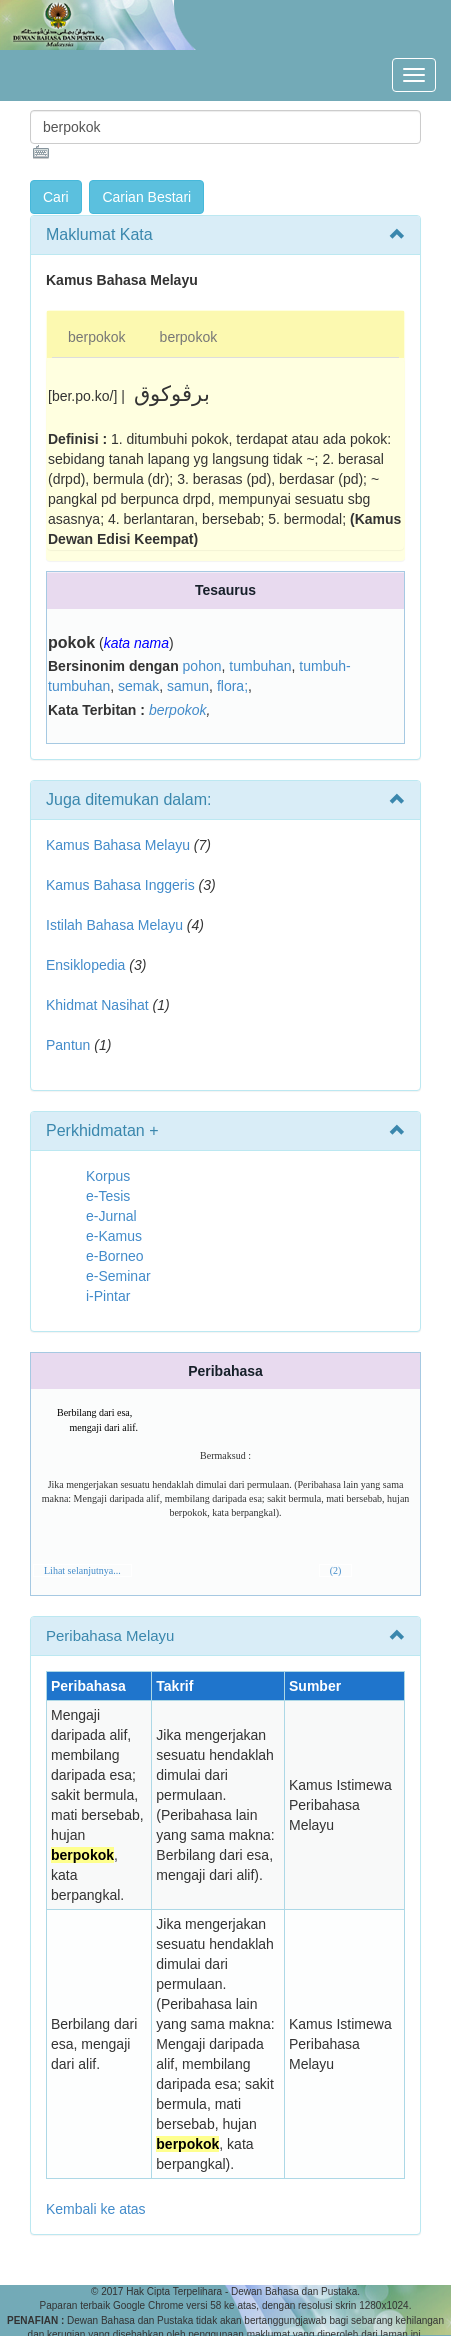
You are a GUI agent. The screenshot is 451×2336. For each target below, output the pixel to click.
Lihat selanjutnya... (82, 1570)
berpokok (97, 337)
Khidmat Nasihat (97, 1005)
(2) (336, 1570)
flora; (232, 686)
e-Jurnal (111, 1216)
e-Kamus (114, 1236)
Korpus (108, 1176)
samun (188, 686)
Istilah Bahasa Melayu (114, 925)
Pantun (68, 1045)
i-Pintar (108, 1296)
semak (138, 686)
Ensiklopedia (85, 965)
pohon (202, 666)
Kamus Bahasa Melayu (120, 845)
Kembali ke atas (96, 2209)
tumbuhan (260, 666)
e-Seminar (118, 1276)
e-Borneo (115, 1256)
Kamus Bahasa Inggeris (120, 885)
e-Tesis (108, 1196)
